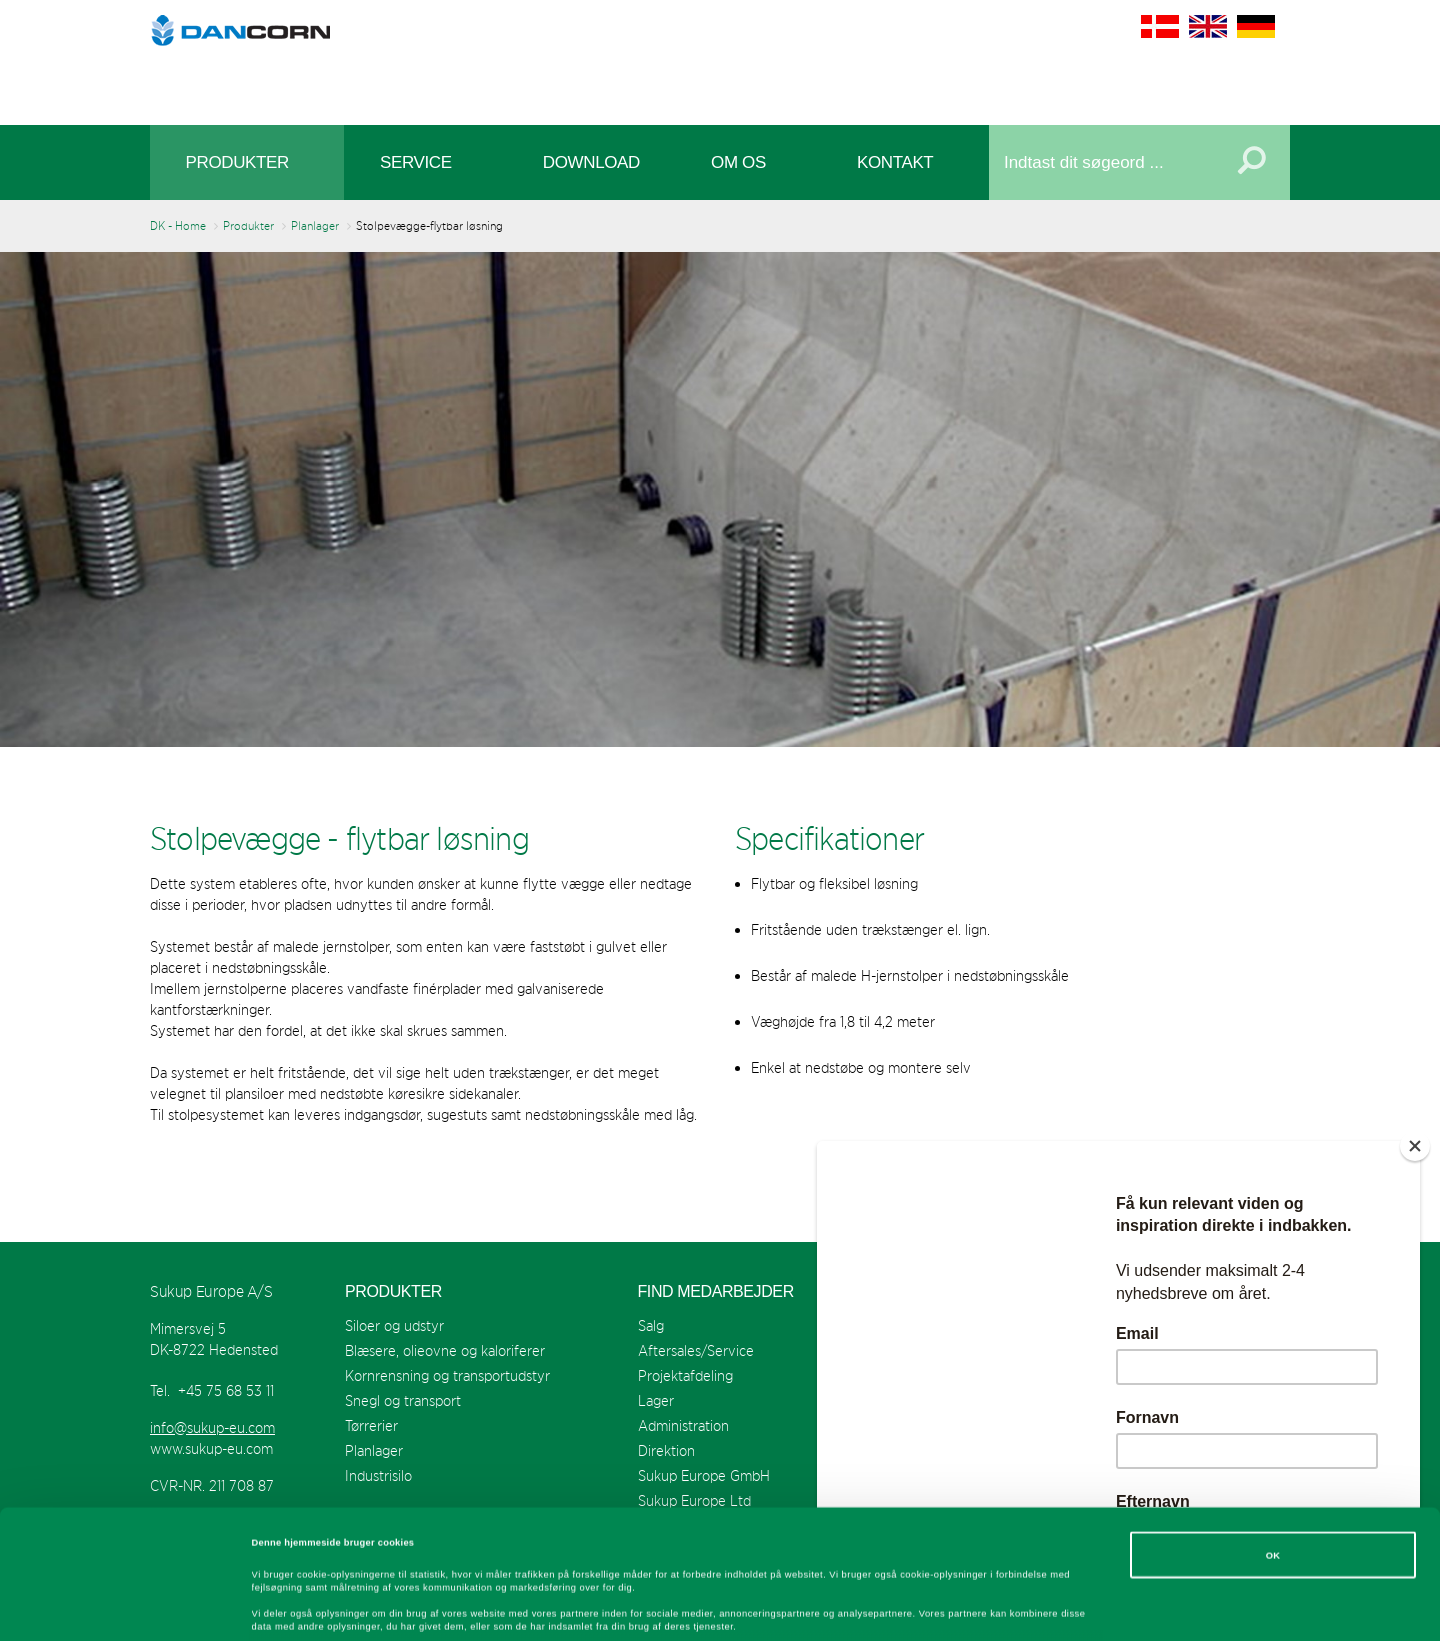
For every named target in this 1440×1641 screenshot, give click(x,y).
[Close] (1415, 1146)
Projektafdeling (685, 1375)
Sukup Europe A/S (720, 57)
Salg (651, 1325)
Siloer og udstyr (394, 1325)
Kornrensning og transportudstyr (447, 1375)
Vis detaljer (824, 1608)
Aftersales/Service (696, 1350)
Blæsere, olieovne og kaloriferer (445, 1350)
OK (1273, 1434)
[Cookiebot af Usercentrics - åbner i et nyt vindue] (129, 1607)
